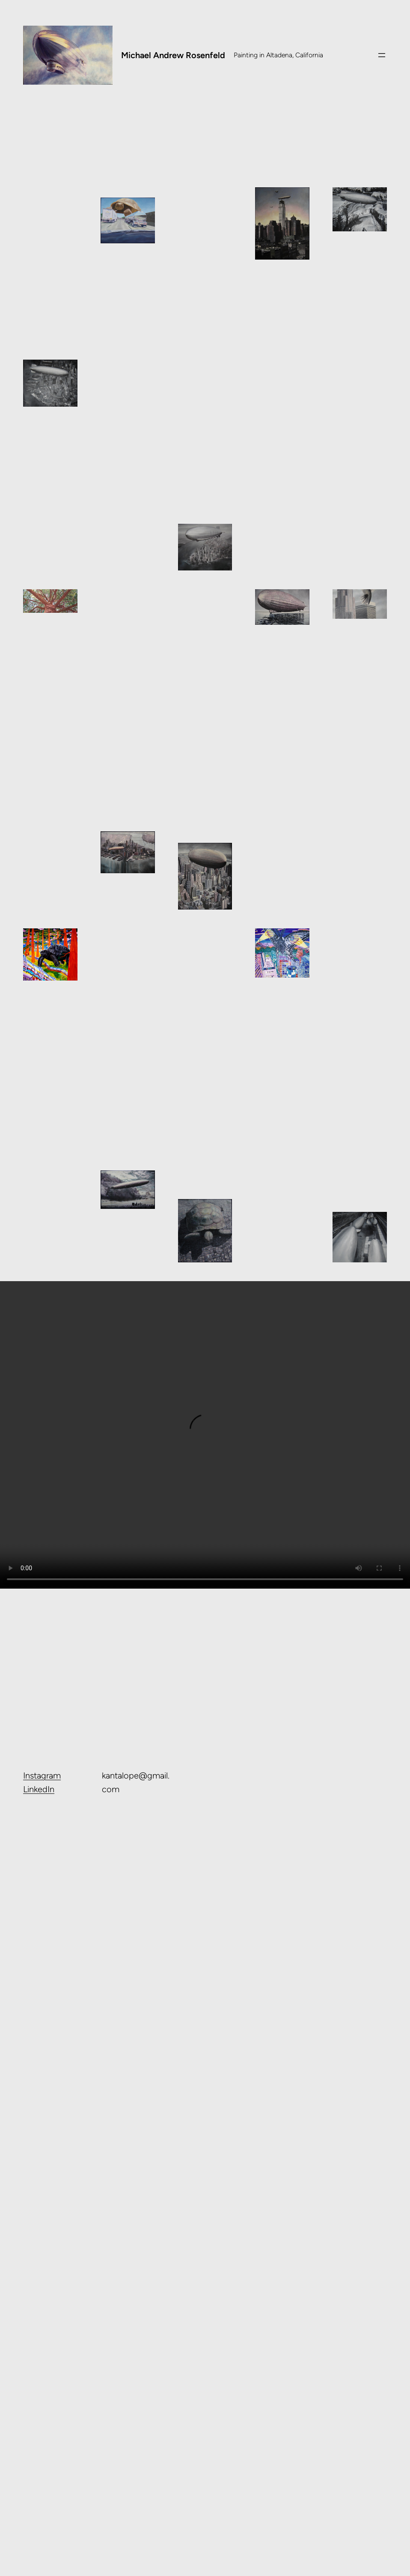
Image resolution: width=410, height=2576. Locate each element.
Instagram (42, 1775)
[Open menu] (382, 55)
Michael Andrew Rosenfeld (173, 55)
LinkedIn (38, 1789)
